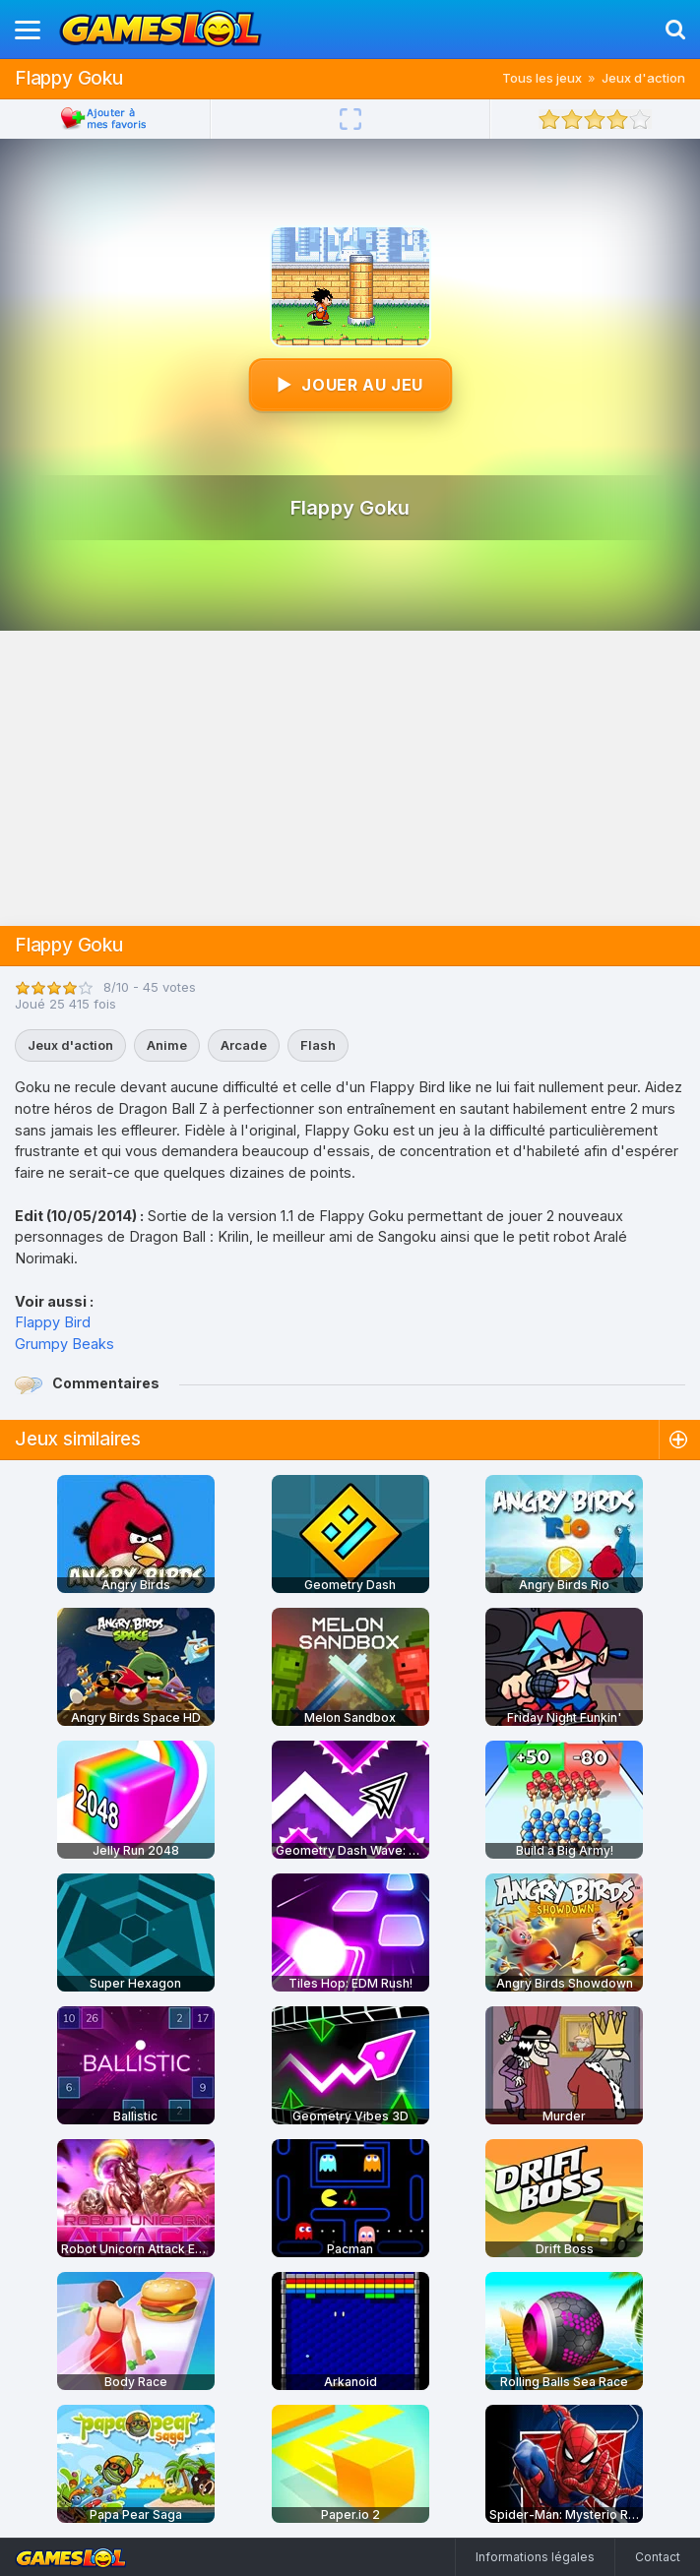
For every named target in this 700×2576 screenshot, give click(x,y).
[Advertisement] (350, 778)
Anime (167, 1045)
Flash (318, 1045)
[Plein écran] (350, 119)
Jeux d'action (643, 78)
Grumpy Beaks (64, 1343)
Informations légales (535, 2556)
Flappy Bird (53, 1322)
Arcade (244, 1045)
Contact (657, 2556)
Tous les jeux (542, 78)
